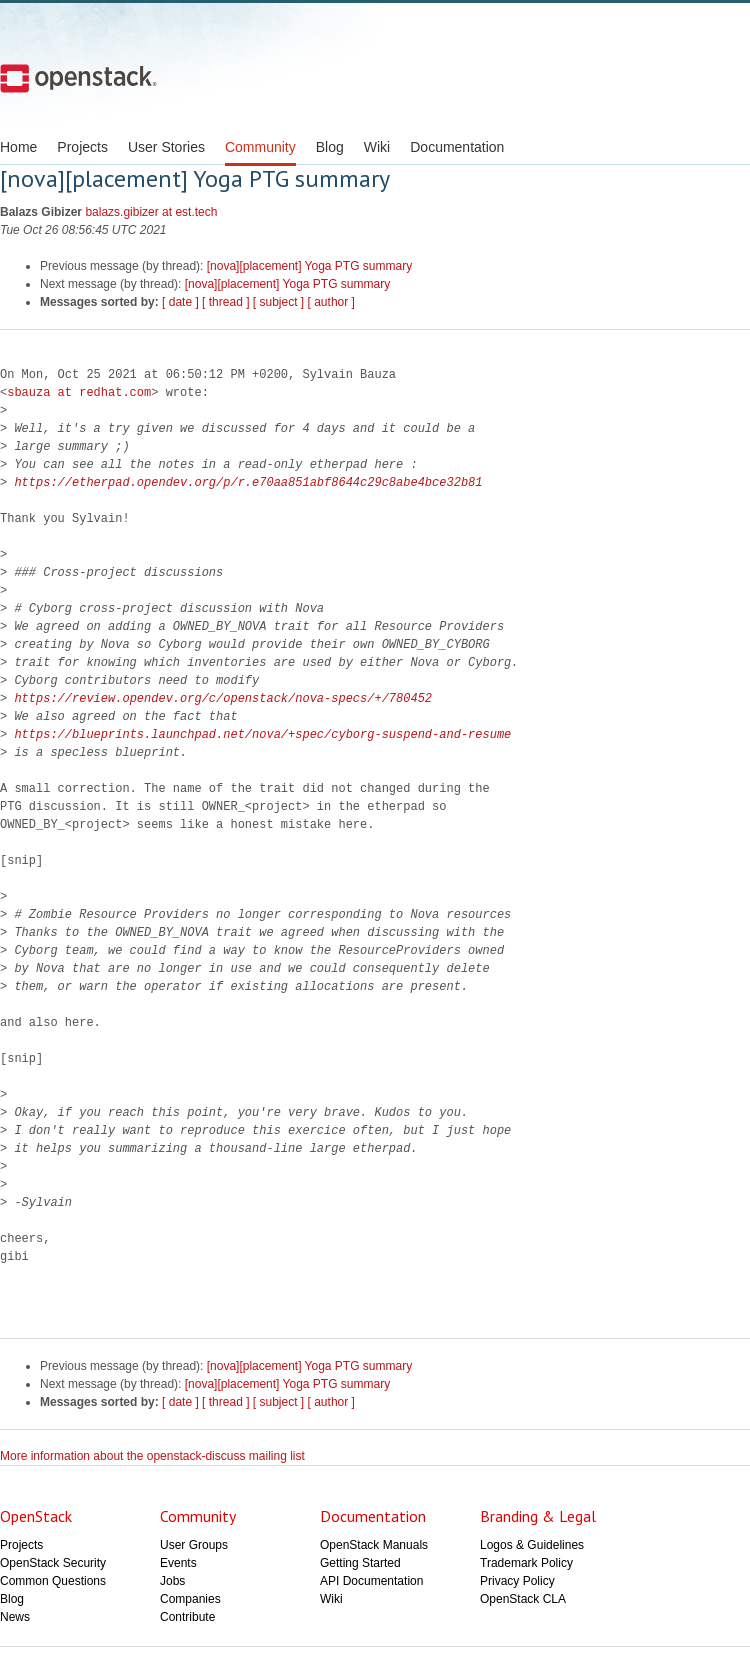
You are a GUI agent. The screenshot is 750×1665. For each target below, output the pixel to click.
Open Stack (78, 78)
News (15, 1617)
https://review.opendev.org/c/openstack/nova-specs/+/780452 (223, 698)
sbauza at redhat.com (79, 392)
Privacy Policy (517, 1581)
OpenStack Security (53, 1563)
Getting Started (360, 1563)
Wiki (377, 147)
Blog (330, 147)
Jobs (172, 1581)
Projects (82, 147)
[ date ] (180, 302)
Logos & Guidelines (532, 1545)
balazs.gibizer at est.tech (151, 212)
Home (18, 147)
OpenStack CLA (523, 1599)
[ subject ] (278, 302)
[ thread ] (225, 302)
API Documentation (371, 1581)
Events (178, 1563)
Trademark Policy (526, 1563)
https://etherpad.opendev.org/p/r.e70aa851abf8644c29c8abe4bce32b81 (248, 482)
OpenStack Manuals (374, 1545)
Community (260, 147)
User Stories (166, 147)
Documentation (457, 147)
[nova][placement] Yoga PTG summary (309, 266)
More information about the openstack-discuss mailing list (152, 1456)
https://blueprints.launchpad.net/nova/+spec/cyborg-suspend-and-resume (262, 734)
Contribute (187, 1617)
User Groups (194, 1545)
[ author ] (331, 302)
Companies (190, 1599)
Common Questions (53, 1581)
